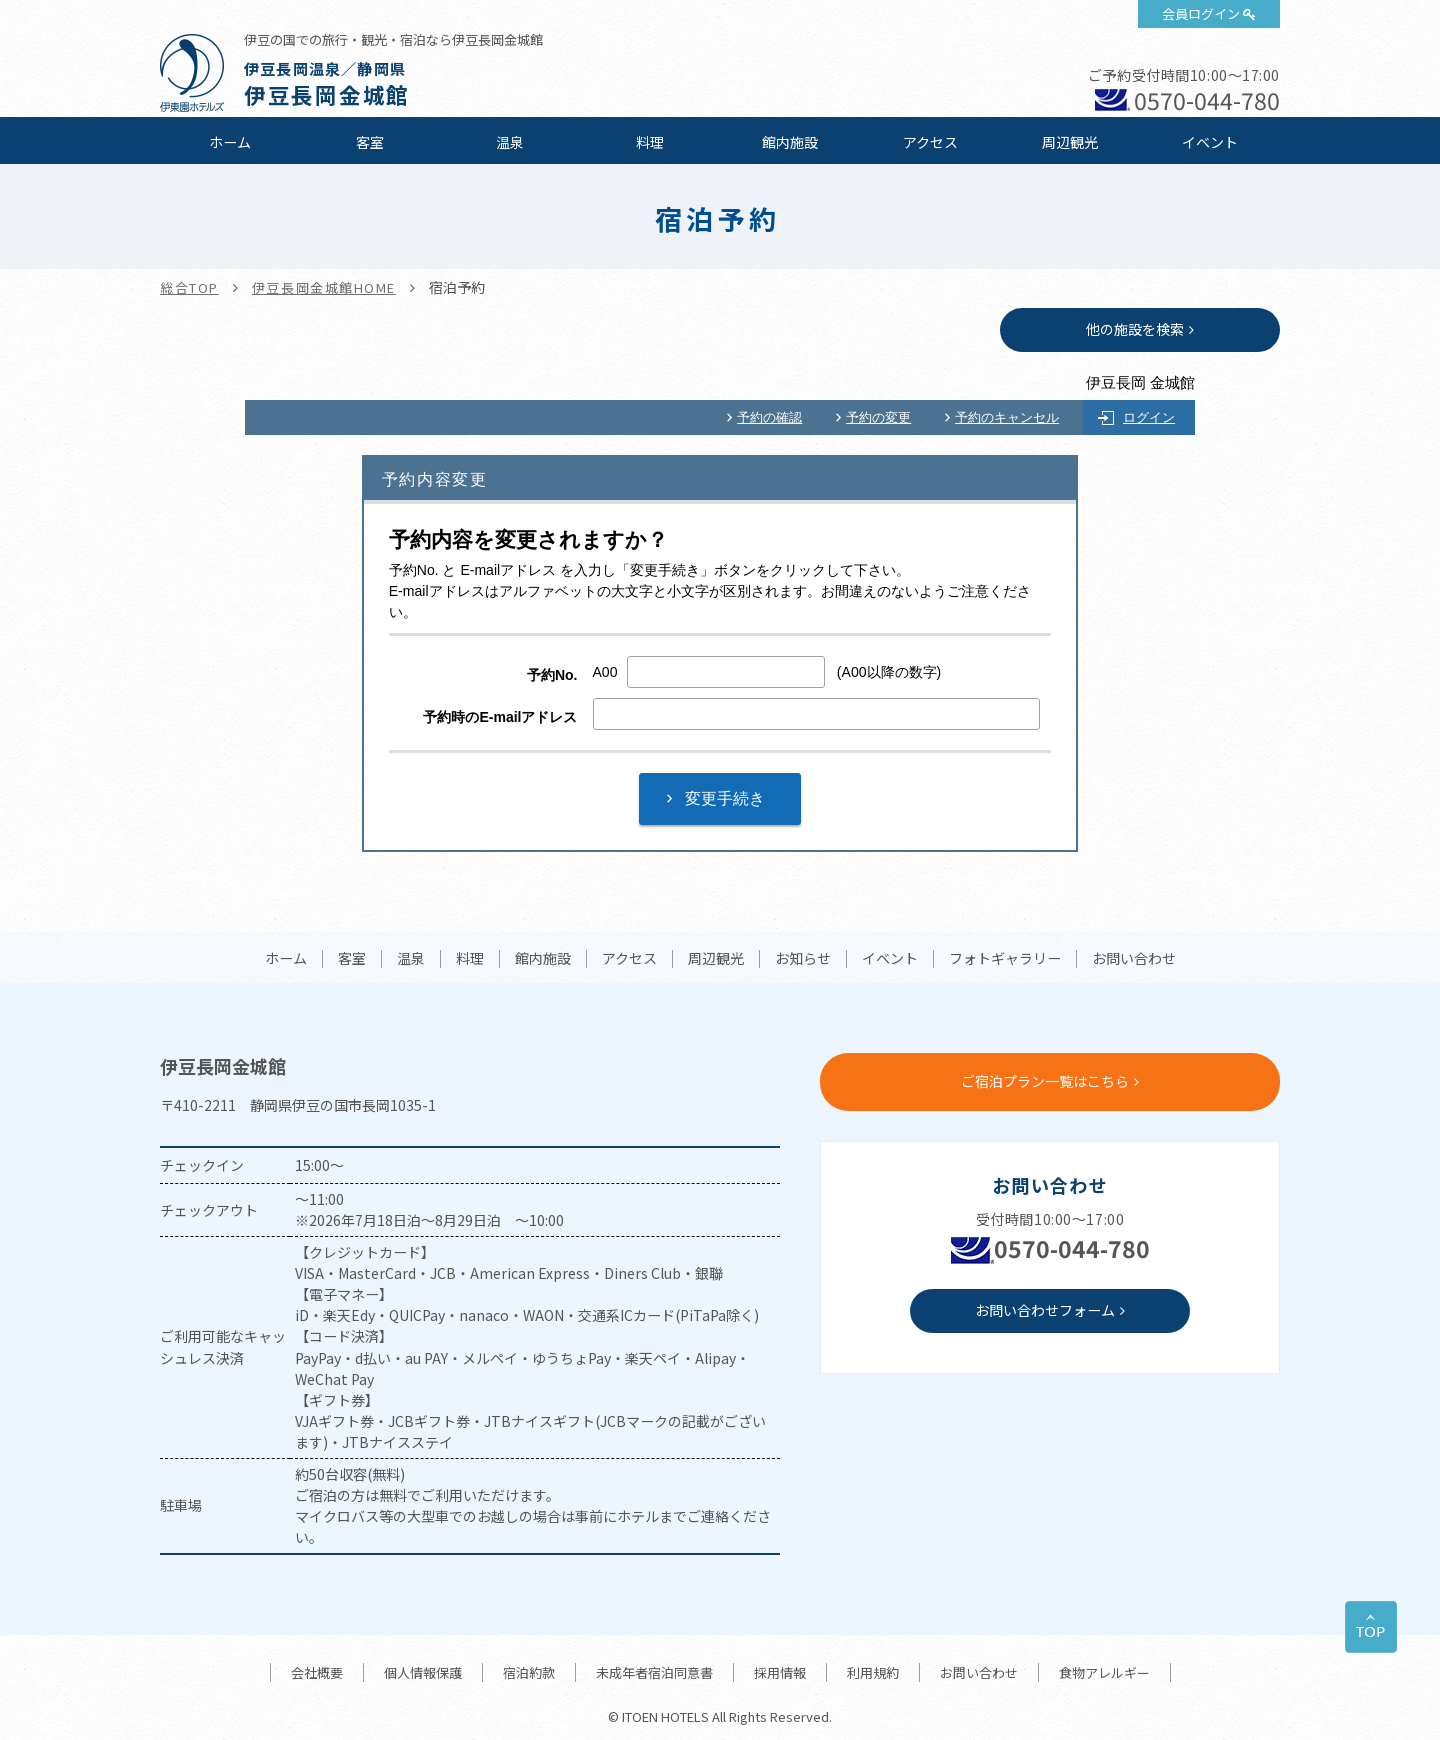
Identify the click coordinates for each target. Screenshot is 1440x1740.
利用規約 (873, 1672)
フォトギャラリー (1005, 959)
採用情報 (780, 1672)
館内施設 (790, 142)
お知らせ (803, 959)
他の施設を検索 (1135, 329)
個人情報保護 (423, 1672)
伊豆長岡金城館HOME (324, 287)
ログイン (1149, 417)
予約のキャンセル (1007, 417)
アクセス (930, 142)
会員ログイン (1201, 13)
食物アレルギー (1104, 1672)
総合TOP (189, 287)
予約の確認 (769, 417)
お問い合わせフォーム (1045, 1310)
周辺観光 (1070, 142)
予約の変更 (878, 417)
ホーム (230, 142)
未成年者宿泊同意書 (654, 1672)
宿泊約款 (529, 1672)
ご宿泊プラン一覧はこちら (1045, 1081)
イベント (1210, 142)
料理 (650, 142)
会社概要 (317, 1672)
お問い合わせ (1134, 959)
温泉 (510, 142)
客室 (370, 142)
